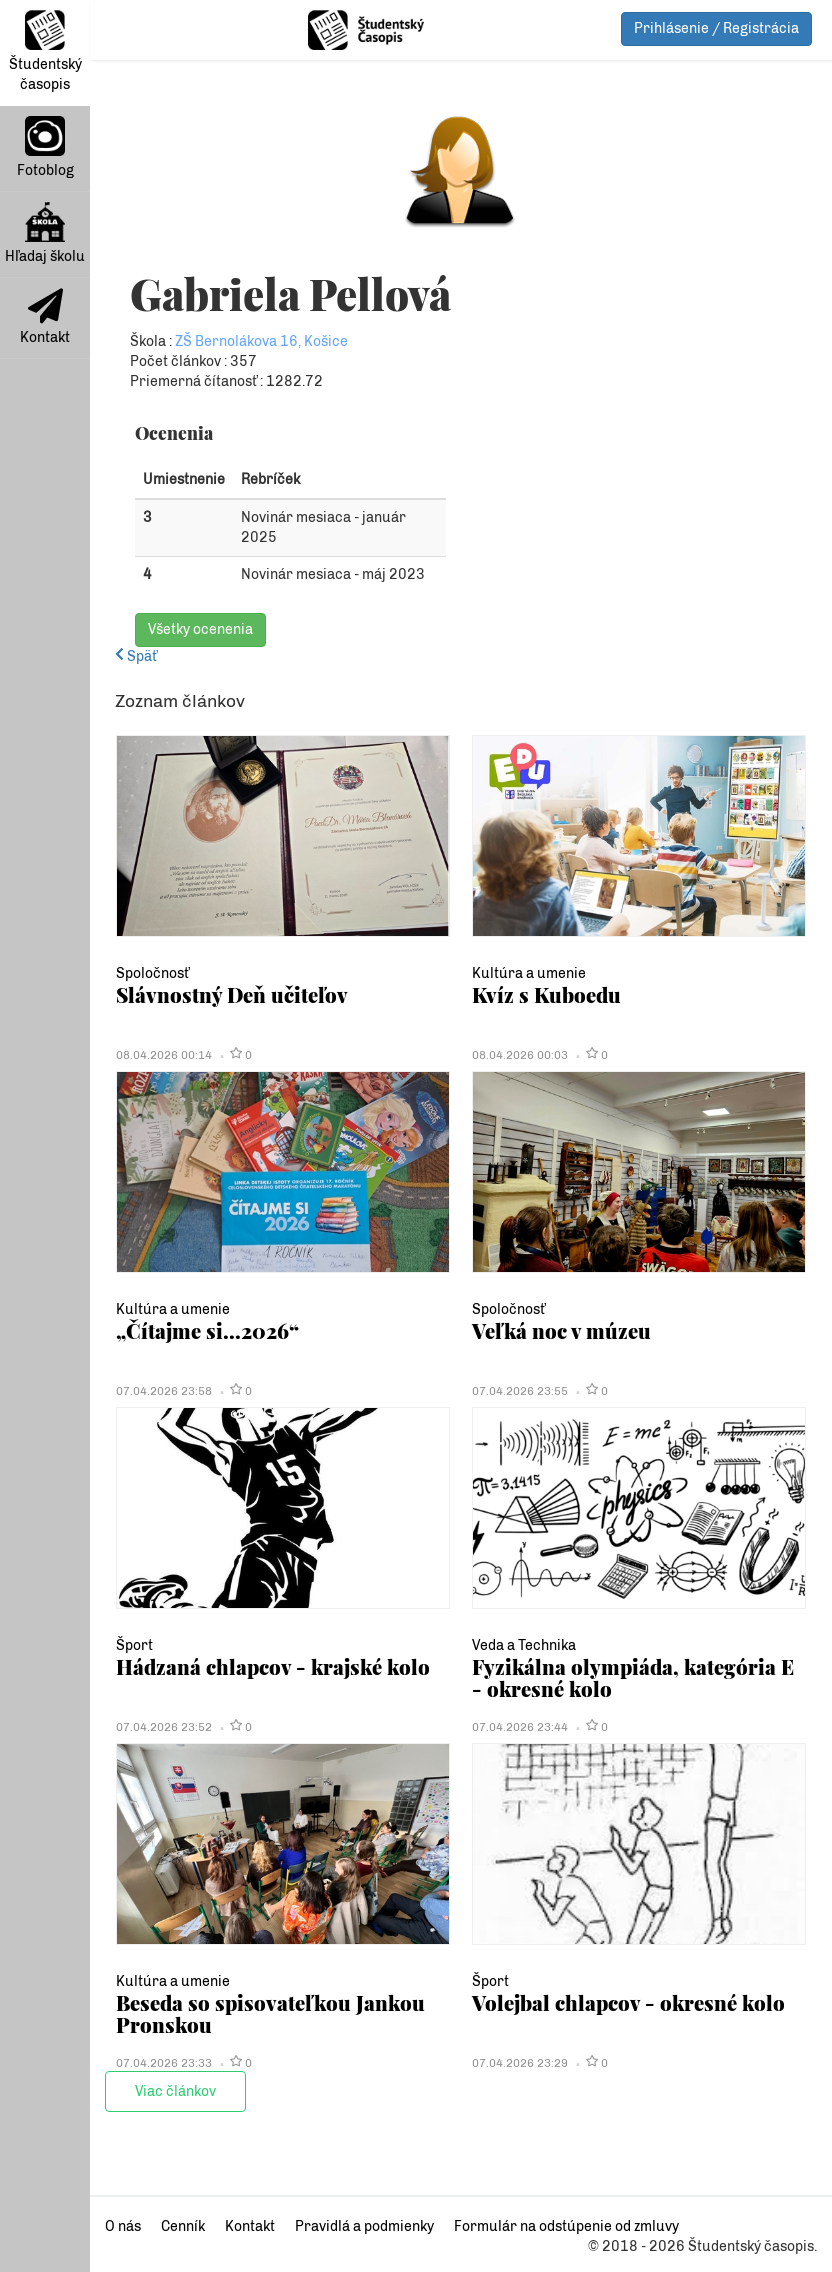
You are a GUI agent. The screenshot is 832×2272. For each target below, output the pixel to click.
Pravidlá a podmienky (364, 2226)
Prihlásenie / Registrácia (716, 28)
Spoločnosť (152, 973)
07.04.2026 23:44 (520, 1727)
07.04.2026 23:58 (164, 1391)
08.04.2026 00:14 (164, 1055)
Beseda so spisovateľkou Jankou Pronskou (270, 2013)
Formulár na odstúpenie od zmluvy (566, 2226)
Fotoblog (45, 147)
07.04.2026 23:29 (520, 2063)
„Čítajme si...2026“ (207, 1330)
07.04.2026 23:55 (520, 1391)
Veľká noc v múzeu (561, 1330)
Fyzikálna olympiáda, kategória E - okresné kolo (633, 1677)
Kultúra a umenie (529, 973)
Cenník (183, 2226)
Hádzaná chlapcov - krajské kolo (273, 1666)
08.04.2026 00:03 (520, 1055)
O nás (123, 2226)
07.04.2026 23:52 (164, 1727)
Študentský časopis (45, 51)
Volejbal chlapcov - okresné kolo (628, 2002)
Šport (134, 1645)
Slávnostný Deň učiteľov (232, 994)
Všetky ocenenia (200, 629)
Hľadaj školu (45, 233)
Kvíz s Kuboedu (546, 994)
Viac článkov (175, 2091)
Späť (136, 656)
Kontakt (45, 317)
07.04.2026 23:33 (164, 2063)
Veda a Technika (524, 1645)
